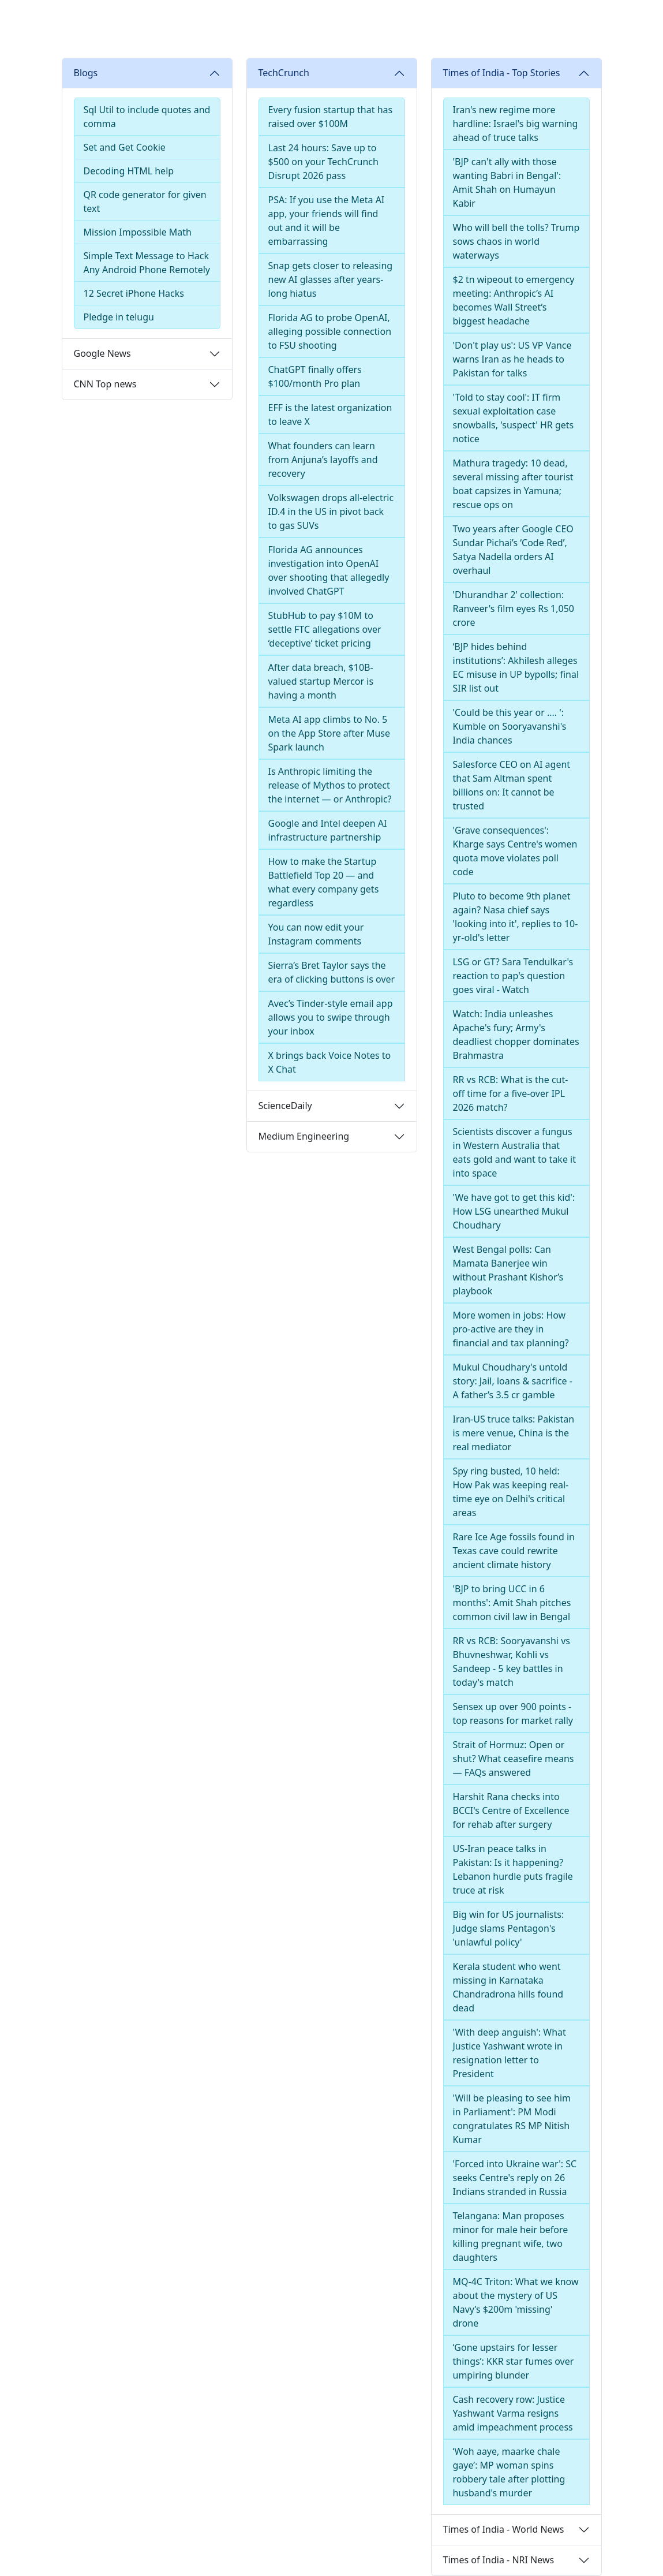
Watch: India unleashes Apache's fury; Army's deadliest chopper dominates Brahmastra (516, 1034)
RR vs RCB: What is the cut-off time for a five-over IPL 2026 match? (510, 1093)
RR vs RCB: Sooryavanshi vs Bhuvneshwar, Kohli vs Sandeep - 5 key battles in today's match (511, 1661)
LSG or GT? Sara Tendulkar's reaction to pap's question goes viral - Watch (513, 975)
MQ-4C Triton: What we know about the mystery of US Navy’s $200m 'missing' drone (516, 2302)
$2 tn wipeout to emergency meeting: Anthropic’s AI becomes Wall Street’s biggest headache (514, 300)
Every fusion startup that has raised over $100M (330, 116)
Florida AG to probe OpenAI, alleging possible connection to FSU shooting (330, 331)
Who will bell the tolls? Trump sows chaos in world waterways (516, 241)
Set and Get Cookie (125, 147)
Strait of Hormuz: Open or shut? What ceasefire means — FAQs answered (513, 1758)
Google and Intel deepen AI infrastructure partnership (327, 830)
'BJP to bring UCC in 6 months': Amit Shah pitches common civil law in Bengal (512, 1602)
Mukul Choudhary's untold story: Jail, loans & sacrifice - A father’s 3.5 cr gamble (512, 1381)
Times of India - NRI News (499, 2559)
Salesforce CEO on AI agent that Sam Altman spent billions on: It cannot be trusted (512, 785)
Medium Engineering (304, 1136)
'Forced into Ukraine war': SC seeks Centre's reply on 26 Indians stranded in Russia (515, 2177)
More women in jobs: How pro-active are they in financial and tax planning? (511, 1329)
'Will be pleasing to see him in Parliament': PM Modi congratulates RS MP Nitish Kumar (512, 2119)
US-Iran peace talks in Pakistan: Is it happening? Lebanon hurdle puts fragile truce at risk (513, 1869)
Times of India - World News (503, 2529)
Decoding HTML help (129, 171)
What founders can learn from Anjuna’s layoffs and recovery (323, 459)
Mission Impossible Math (138, 232)
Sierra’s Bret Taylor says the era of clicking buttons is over (331, 972)
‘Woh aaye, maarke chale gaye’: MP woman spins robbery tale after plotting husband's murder (509, 2472)
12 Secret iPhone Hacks (134, 293)
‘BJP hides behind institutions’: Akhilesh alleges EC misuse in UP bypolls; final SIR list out (516, 667)
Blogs (86, 72)
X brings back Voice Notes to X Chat (329, 1062)
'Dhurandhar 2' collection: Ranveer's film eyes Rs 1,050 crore (513, 608)
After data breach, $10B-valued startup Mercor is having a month (321, 681)
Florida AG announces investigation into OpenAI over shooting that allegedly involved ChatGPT (328, 570)
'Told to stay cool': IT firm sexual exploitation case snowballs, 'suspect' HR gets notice (513, 418)
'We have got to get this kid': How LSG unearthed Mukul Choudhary (514, 1211)
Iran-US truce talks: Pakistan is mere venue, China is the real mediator (514, 1433)
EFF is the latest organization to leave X (330, 414)
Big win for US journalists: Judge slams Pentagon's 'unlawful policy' (508, 1928)
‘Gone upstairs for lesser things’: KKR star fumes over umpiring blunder (513, 2361)
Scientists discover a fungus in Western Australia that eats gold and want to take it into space (514, 1152)
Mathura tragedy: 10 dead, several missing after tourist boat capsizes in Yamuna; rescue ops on (513, 484)
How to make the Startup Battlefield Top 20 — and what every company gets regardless (323, 882)
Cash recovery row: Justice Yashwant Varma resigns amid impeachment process (513, 2413)
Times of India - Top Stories (501, 72)
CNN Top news (105, 384)
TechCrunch (284, 72)
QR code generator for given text (145, 201)
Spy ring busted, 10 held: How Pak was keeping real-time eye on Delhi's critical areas (511, 1492)
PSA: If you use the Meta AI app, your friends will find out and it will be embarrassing (326, 220)
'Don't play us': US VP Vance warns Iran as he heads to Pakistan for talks (512, 359)
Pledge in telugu (119, 317)
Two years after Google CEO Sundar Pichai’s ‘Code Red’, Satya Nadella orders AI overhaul (513, 549)
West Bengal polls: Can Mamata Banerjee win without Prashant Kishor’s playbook (508, 1270)
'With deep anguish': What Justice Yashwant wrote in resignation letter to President (509, 2053)
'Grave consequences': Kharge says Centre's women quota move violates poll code (515, 851)
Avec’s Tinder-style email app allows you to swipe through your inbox (330, 1017)
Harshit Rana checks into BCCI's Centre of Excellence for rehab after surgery (511, 1810)
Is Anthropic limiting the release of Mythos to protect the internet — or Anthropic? (330, 785)
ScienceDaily (285, 1105)
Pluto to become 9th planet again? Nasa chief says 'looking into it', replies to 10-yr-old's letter (515, 917)
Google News (102, 353)
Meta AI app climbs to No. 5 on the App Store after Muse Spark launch (329, 733)
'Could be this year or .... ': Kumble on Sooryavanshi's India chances (510, 726)
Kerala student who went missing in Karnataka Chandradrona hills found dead (508, 1987)
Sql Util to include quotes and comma (147, 116)
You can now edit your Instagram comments (316, 934)
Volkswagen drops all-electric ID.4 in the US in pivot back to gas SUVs (331, 511)
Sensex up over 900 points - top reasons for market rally (513, 1713)
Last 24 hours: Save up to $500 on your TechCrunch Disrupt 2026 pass (323, 161)
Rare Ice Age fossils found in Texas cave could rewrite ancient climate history (514, 1550)
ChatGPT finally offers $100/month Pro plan (315, 376)
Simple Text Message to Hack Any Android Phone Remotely (147, 262)
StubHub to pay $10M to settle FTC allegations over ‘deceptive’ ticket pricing (324, 629)
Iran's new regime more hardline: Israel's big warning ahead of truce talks (515, 123)
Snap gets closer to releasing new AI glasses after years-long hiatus (330, 279)
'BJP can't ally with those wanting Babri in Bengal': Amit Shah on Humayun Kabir (507, 182)
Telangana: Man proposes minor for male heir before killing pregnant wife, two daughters (510, 2236)
